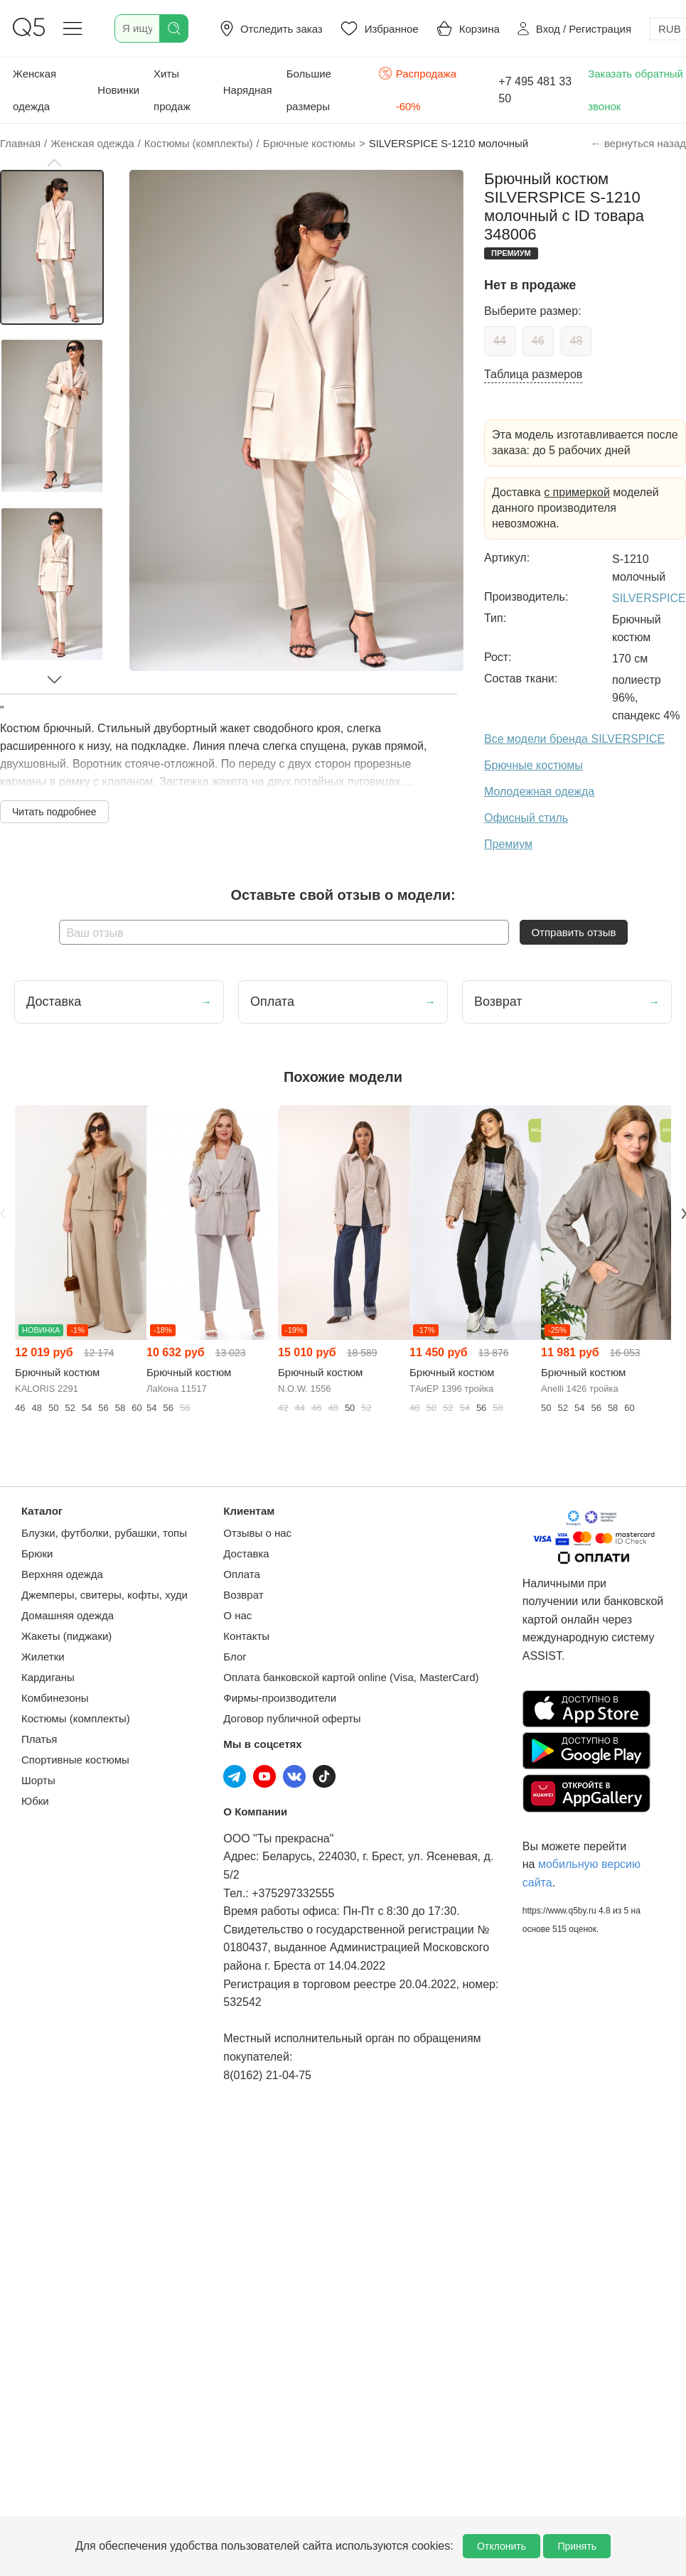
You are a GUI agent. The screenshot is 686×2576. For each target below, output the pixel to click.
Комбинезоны (55, 1698)
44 (499, 341)
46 (538, 341)
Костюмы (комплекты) (75, 1718)
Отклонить (501, 2546)
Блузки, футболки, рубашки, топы (104, 1533)
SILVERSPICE (649, 598)
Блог (234, 1657)
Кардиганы (48, 1677)
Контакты (246, 1636)
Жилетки (43, 1657)
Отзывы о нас (257, 1533)
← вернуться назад (638, 143)
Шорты (38, 1780)
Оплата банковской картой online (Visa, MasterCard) (350, 1677)
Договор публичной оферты (291, 1718)
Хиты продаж (172, 90)
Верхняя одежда (62, 1574)
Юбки (35, 1801)
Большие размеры (308, 90)
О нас (237, 1615)
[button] (54, 163)
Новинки (118, 90)
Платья (39, 1739)
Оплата (241, 1574)
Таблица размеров (533, 374)
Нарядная (247, 90)
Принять (576, 2546)
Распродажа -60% (417, 88)
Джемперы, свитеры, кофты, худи (104, 1595)
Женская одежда (34, 90)
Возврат (243, 1595)
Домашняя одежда (67, 1615)
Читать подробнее (54, 811)
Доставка (246, 1553)
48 (576, 341)
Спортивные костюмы (75, 1760)
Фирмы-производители (279, 1698)
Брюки (37, 1553)
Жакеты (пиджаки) (66, 1636)
